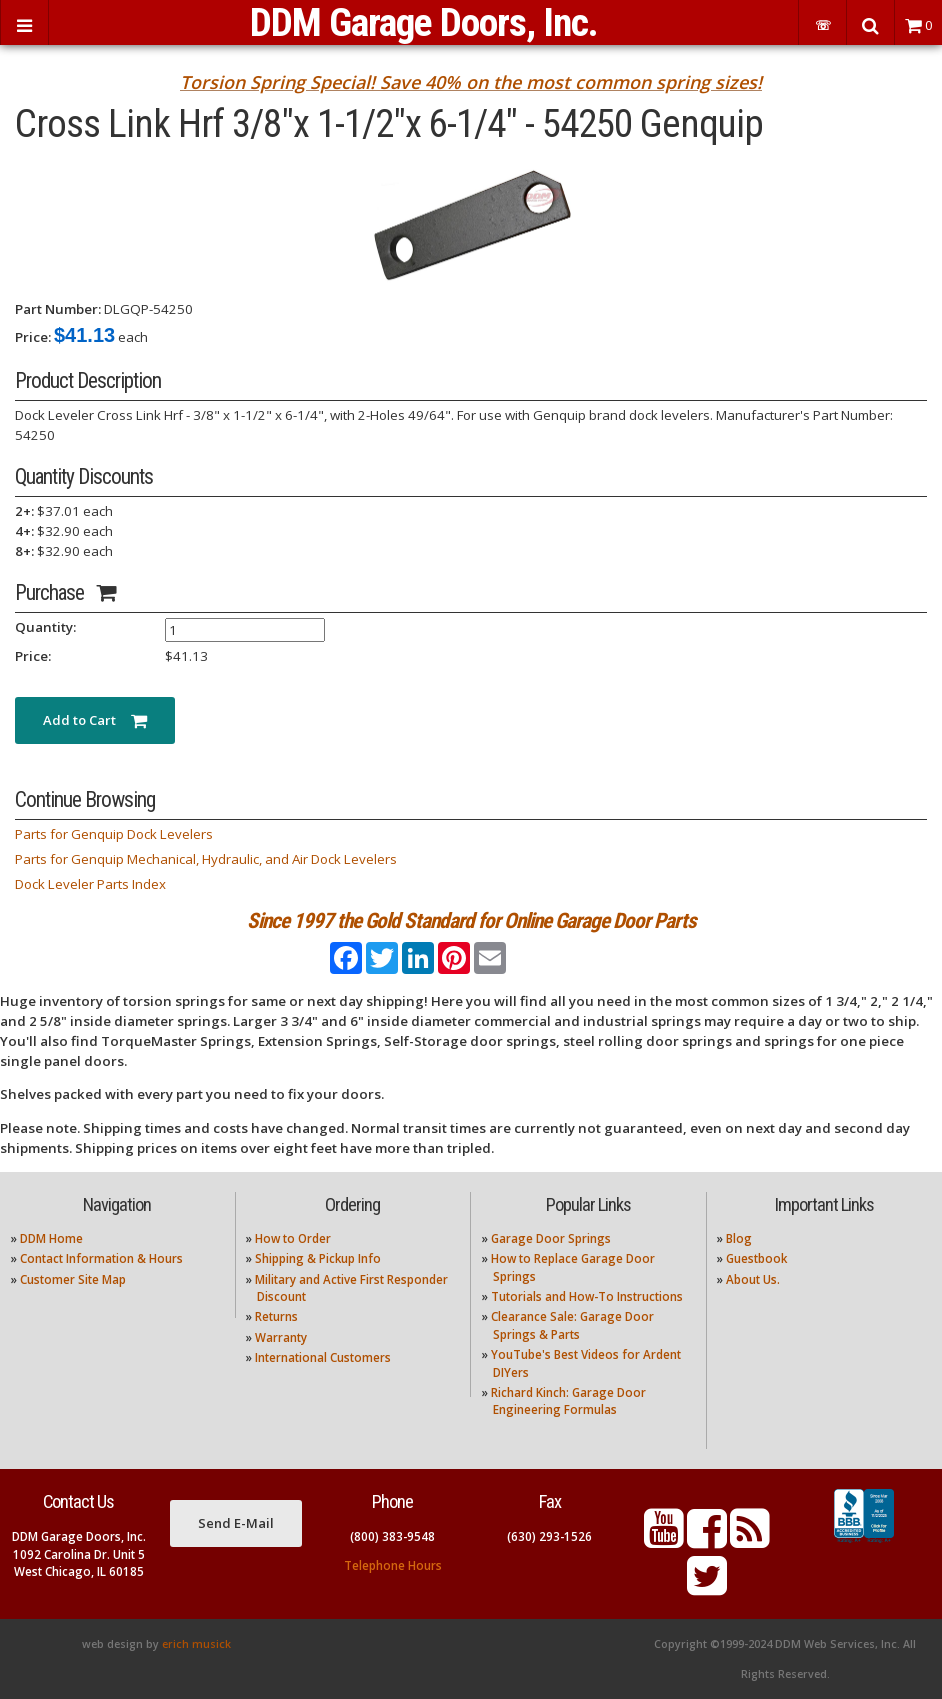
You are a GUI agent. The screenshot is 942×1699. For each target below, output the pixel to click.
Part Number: (58, 309)
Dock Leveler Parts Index (90, 884)
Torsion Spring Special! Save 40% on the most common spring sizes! (471, 82)
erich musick (196, 1644)
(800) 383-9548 (392, 1536)
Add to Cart (95, 720)
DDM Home (51, 1238)
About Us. (753, 1279)
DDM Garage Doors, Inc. (424, 22)
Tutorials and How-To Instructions (587, 1296)
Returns (276, 1316)
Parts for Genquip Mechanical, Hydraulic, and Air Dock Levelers (206, 859)
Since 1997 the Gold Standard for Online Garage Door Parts (471, 920)
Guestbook (756, 1258)
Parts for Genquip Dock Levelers (114, 834)
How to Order (293, 1238)
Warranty (281, 1337)
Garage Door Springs (551, 1238)
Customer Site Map (73, 1279)
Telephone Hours (393, 1565)
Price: (33, 337)
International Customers (323, 1357)
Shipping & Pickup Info (318, 1258)
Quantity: (45, 627)
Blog (739, 1238)
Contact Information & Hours (101, 1258)
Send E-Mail (236, 1523)
